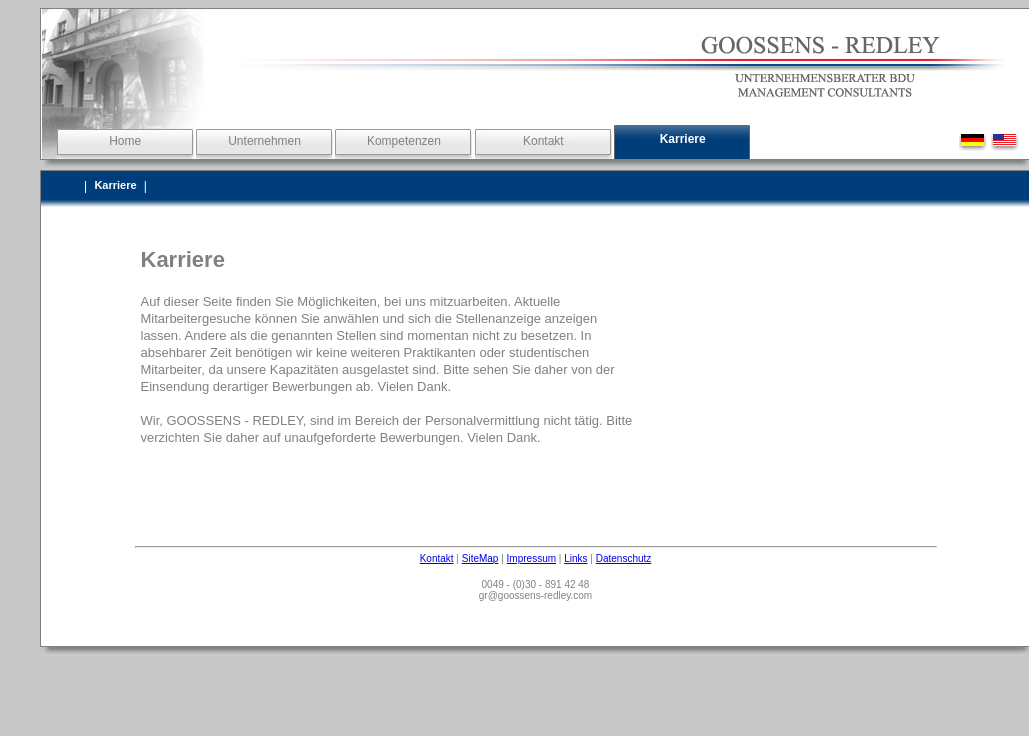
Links (575, 558)
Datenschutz (624, 558)
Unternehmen (264, 141)
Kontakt (543, 141)
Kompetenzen (404, 141)
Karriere (683, 139)
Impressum (531, 558)
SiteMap (480, 558)
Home (125, 141)
